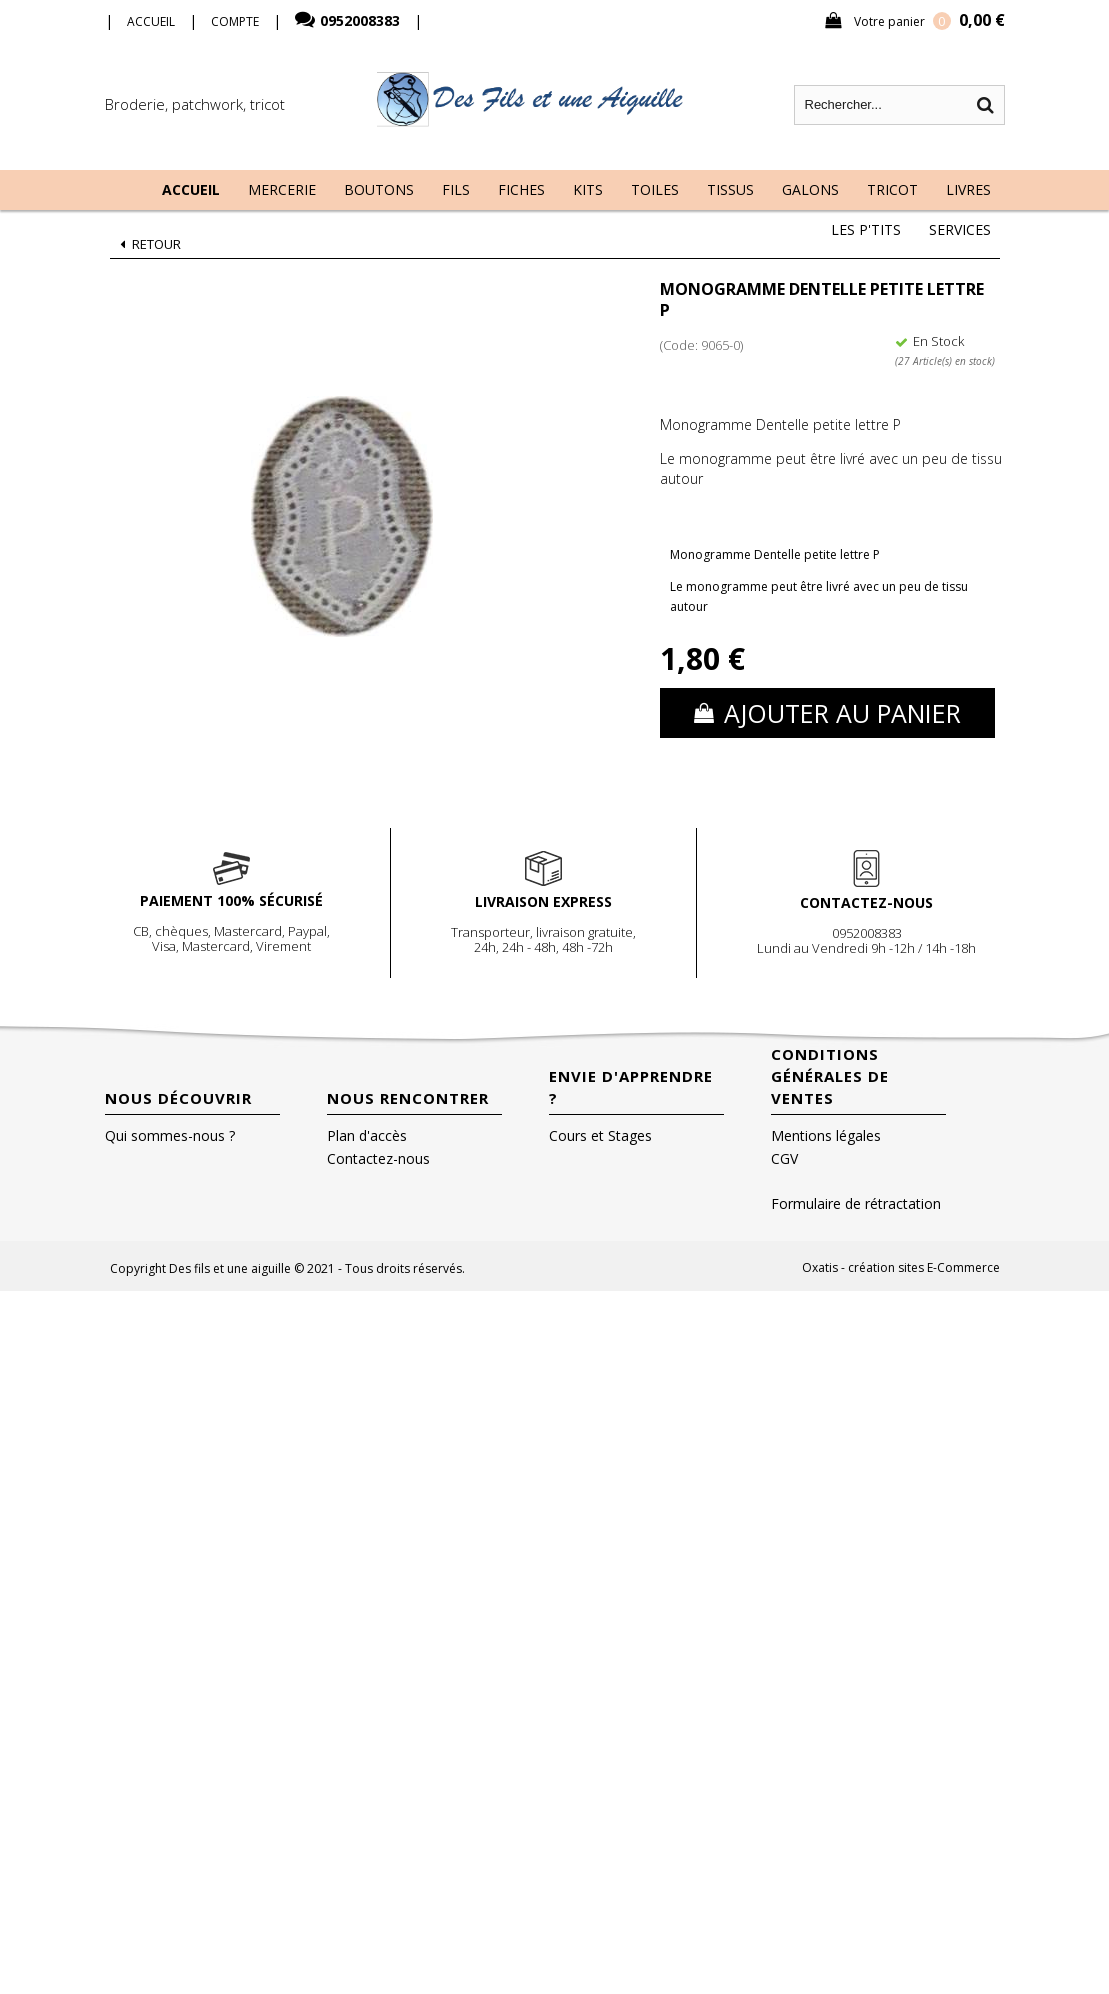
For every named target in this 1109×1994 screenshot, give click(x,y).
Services (960, 229)
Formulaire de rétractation (856, 1203)
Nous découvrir (178, 1098)
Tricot (892, 189)
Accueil (191, 189)
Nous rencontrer (408, 1098)
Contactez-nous (378, 1158)
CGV (784, 1158)
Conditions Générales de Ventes (830, 1076)
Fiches (521, 189)
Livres (968, 189)
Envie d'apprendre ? (631, 1087)
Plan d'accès (367, 1135)
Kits (588, 189)
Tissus (730, 189)
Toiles (655, 189)
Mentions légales (826, 1135)
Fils (456, 189)
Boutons (379, 189)
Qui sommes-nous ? (170, 1135)
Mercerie (282, 189)
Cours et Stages (600, 1135)
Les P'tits (866, 229)
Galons (810, 189)
